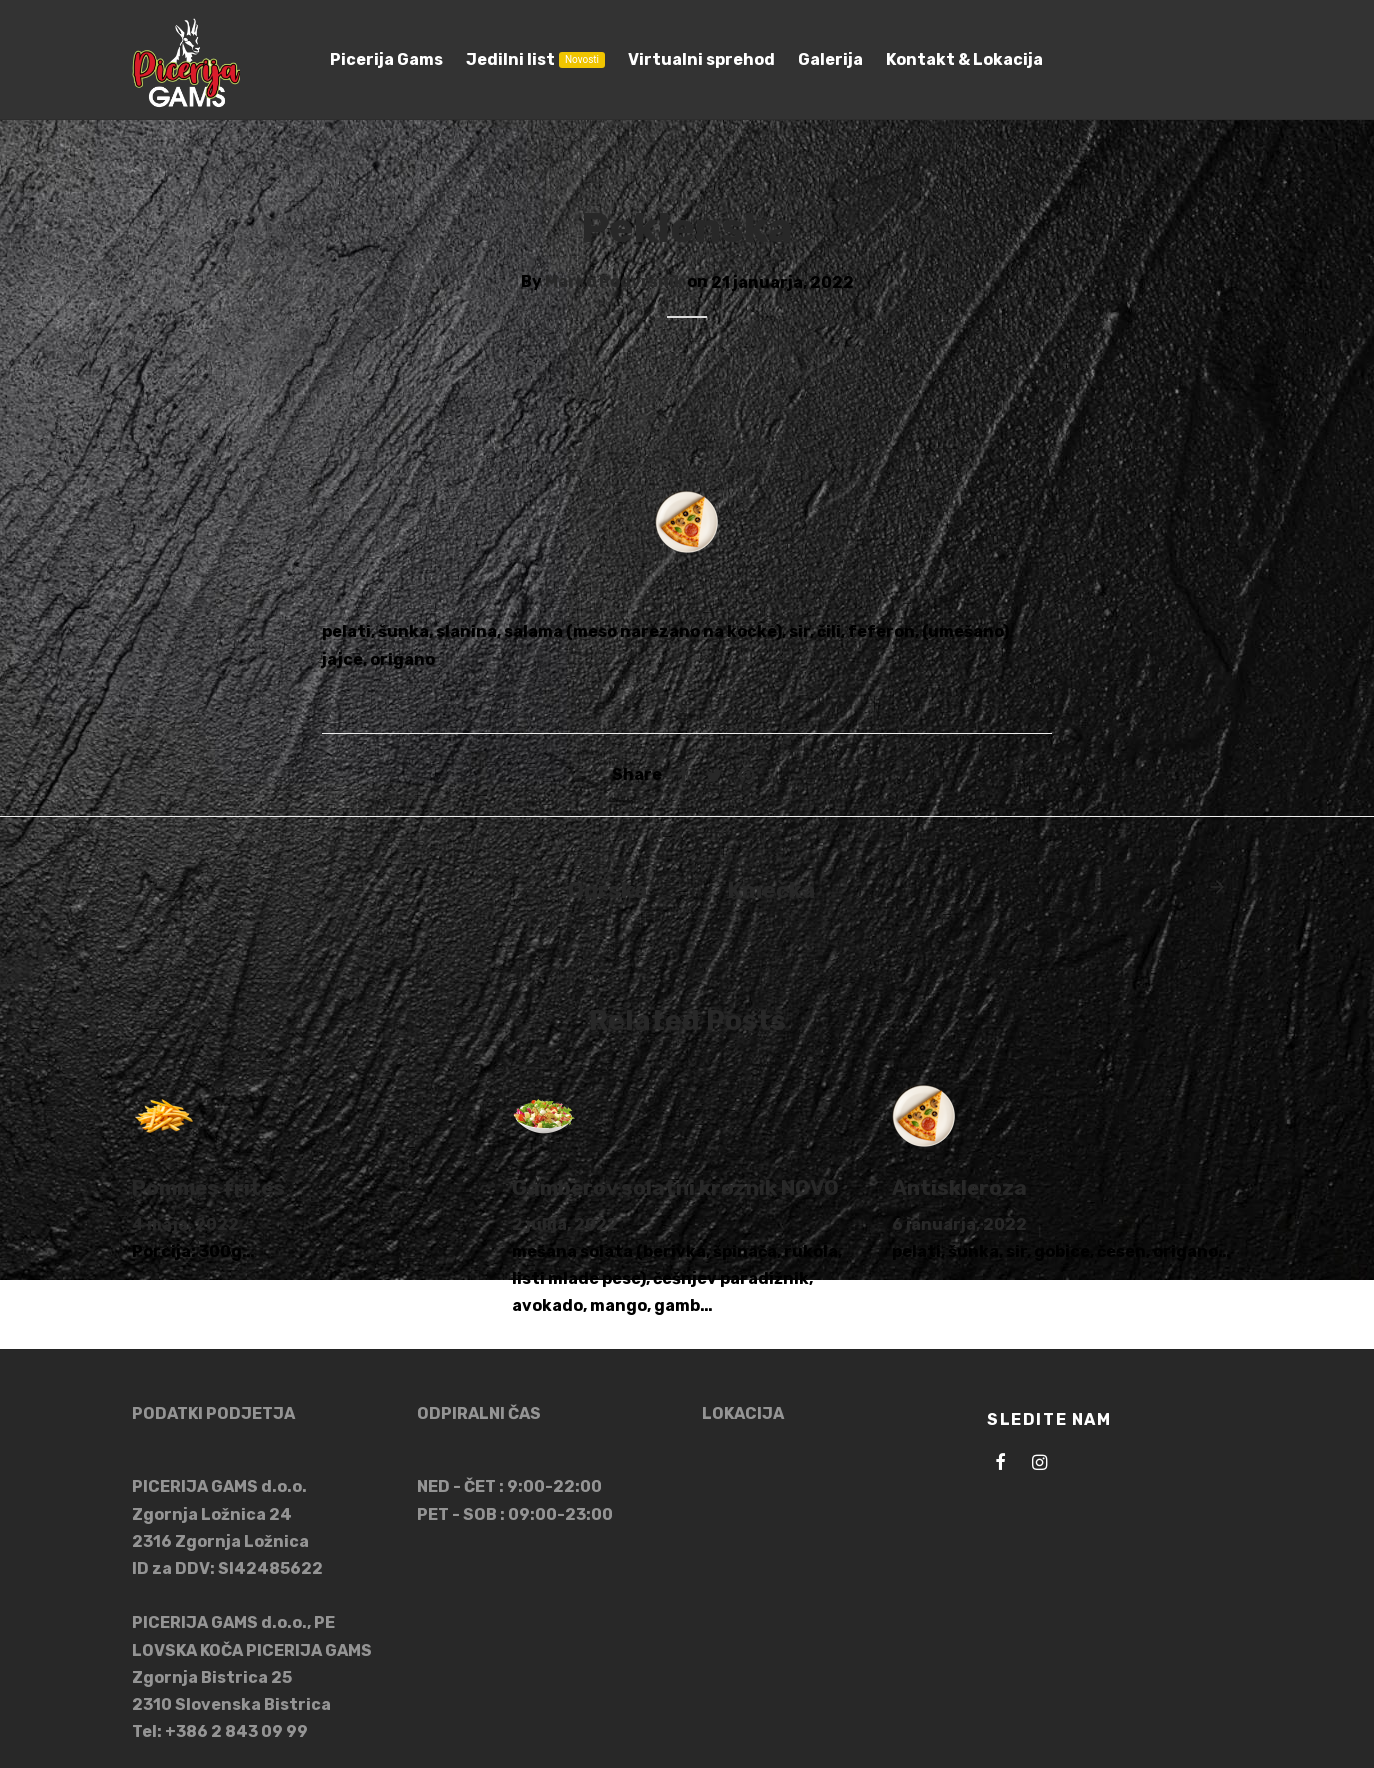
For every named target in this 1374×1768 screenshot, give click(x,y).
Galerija (830, 59)
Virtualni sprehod (701, 59)
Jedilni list (535, 59)
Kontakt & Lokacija (964, 59)
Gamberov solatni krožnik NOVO (675, 1193)
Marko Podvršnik (614, 287)
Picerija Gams (386, 59)
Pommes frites (208, 1193)
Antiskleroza (959, 1193)
